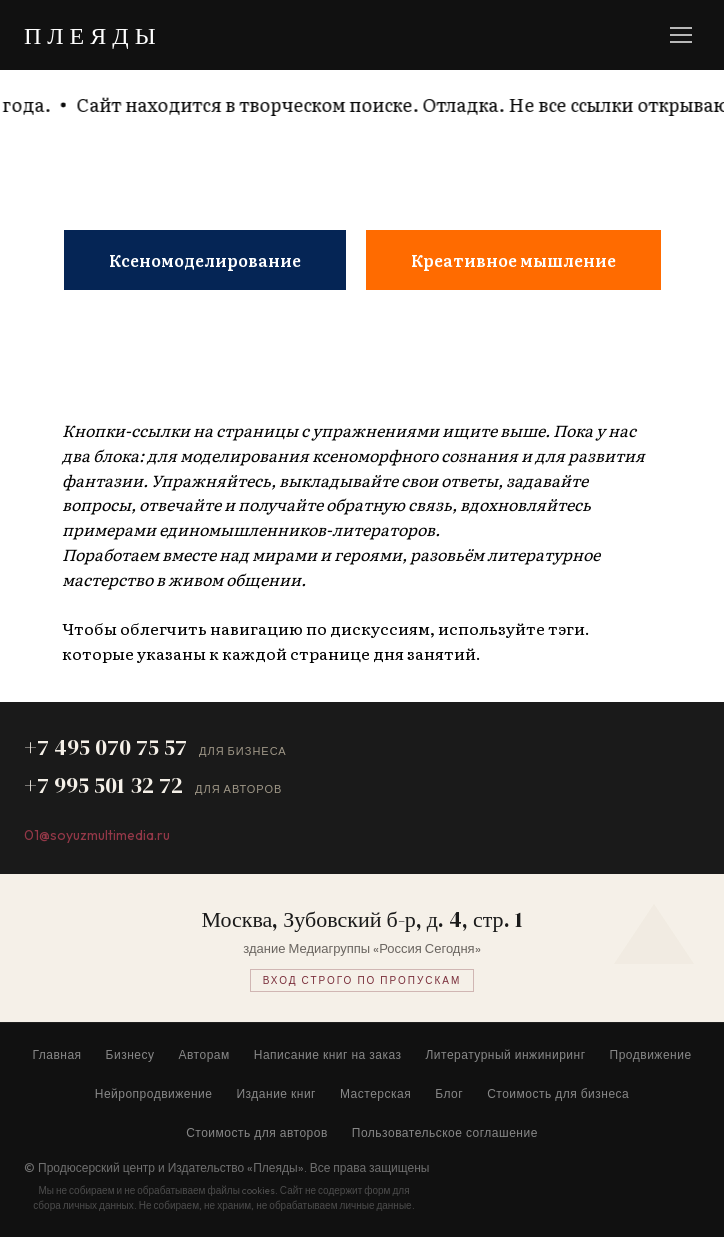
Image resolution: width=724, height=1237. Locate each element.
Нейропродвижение (154, 1093)
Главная (56, 1054)
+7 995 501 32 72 (103, 785)
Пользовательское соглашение (445, 1132)
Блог (449, 1093)
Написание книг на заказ (328, 1054)
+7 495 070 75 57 (105, 747)
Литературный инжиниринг (505, 1054)
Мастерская (375, 1093)
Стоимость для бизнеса (558, 1093)
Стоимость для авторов (257, 1132)
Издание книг (276, 1093)
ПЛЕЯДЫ (93, 35)
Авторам (204, 1054)
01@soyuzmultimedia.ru (97, 835)
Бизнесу (130, 1054)
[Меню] (681, 35)
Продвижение (651, 1054)
